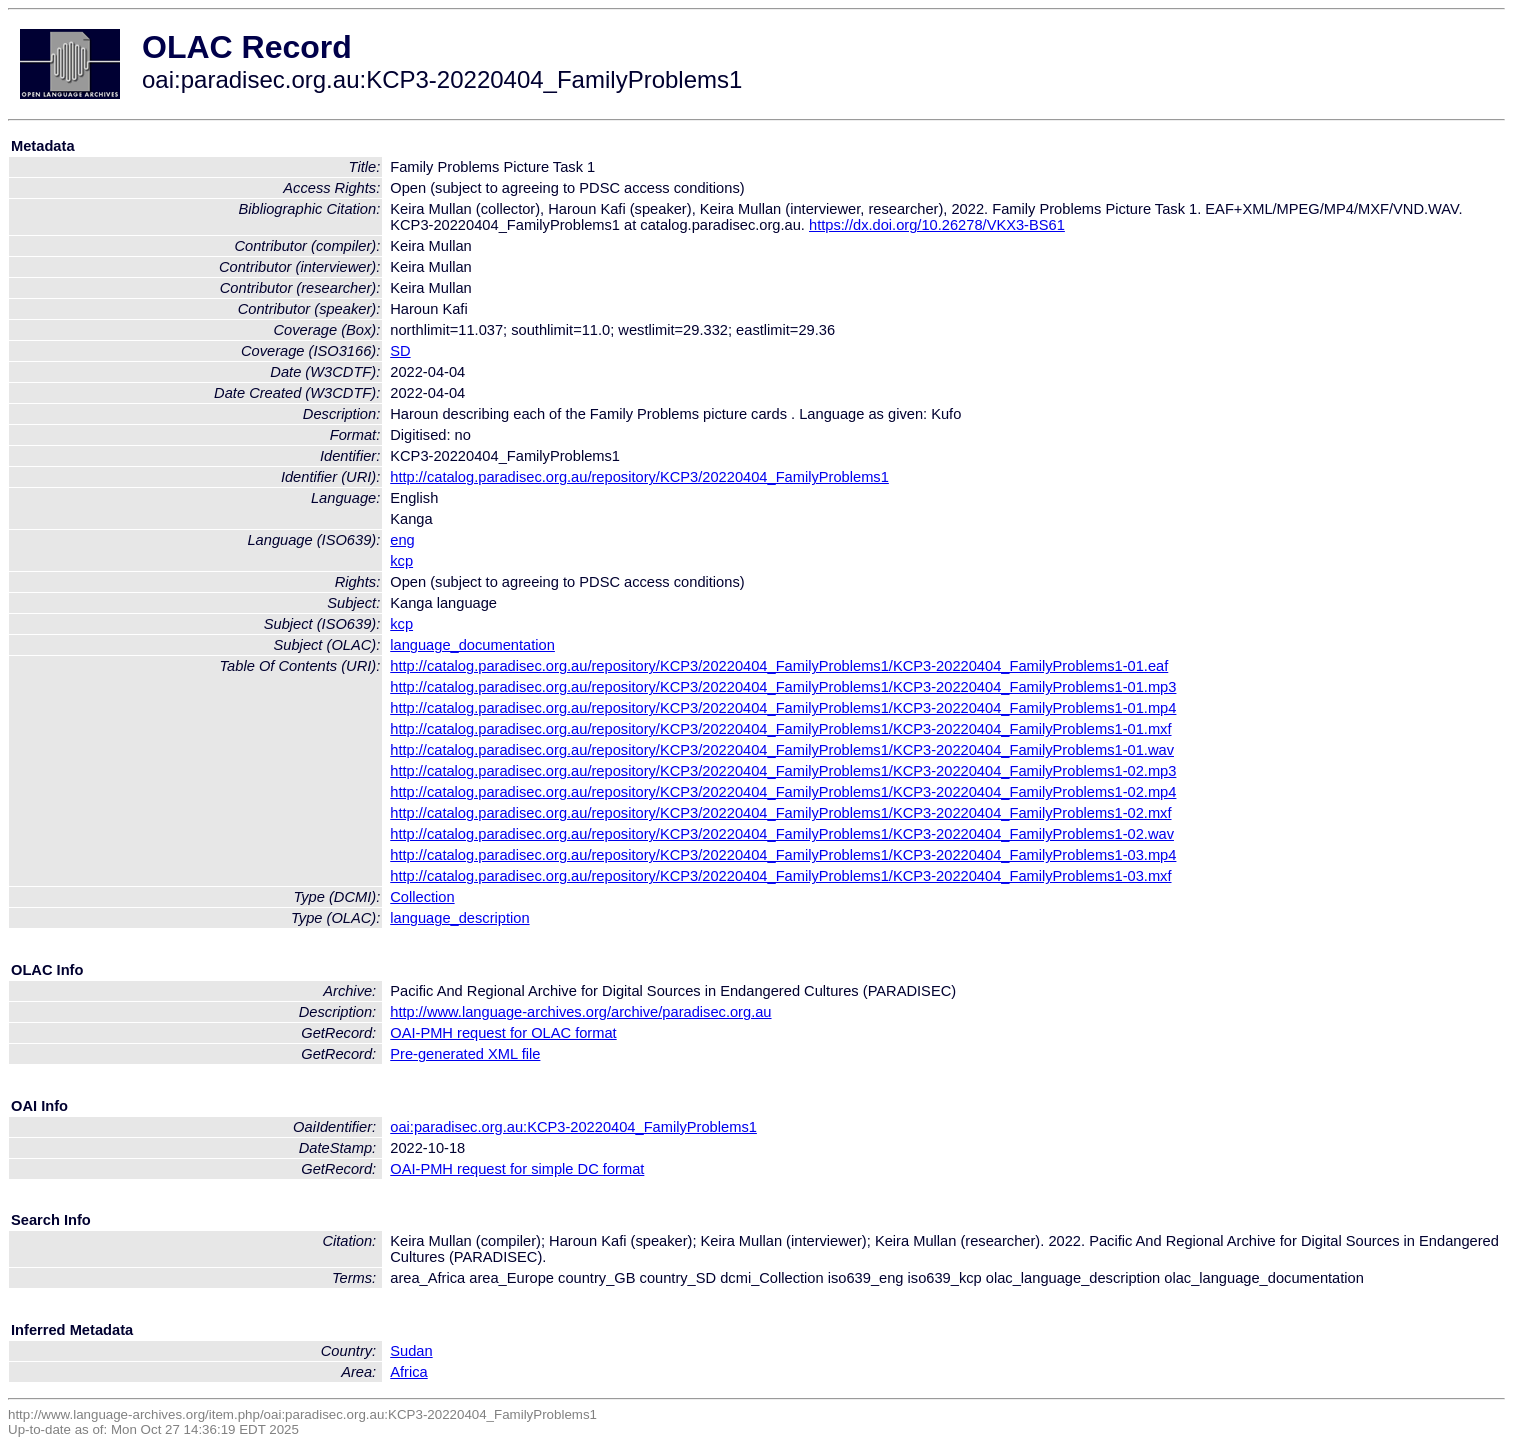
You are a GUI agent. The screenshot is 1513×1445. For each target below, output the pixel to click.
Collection (422, 897)
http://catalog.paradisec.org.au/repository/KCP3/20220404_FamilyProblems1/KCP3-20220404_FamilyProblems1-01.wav (782, 750)
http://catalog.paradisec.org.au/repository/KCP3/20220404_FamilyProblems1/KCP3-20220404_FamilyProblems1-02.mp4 (783, 792)
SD (400, 351)
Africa (408, 1372)
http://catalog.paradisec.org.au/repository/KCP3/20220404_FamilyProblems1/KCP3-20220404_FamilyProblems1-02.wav (782, 834)
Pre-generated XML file (465, 1054)
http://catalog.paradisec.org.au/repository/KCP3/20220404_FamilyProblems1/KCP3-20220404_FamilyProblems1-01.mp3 (783, 687)
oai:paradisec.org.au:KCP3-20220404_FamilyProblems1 (573, 1127)
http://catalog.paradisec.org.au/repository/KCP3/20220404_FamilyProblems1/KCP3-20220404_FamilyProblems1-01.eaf (779, 666)
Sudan (411, 1351)
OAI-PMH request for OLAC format (503, 1033)
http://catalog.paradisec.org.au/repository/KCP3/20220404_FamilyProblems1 (639, 477)
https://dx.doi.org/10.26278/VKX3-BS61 (937, 225)
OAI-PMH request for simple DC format (517, 1169)
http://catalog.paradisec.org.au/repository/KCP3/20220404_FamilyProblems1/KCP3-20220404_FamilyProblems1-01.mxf (780, 729)
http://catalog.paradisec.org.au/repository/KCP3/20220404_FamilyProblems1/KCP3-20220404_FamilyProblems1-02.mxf (780, 813)
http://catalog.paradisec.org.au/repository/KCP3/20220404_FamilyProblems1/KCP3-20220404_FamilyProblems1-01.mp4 (783, 708)
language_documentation (472, 645)
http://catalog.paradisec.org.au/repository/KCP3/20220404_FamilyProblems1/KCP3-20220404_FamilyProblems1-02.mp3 (783, 771)
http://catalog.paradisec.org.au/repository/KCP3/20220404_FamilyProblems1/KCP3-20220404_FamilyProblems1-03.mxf (780, 876)
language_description (459, 918)
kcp (401, 561)
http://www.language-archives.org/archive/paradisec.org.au (580, 1012)
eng (402, 540)
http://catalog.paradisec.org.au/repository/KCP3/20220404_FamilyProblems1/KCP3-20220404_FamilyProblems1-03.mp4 (783, 855)
